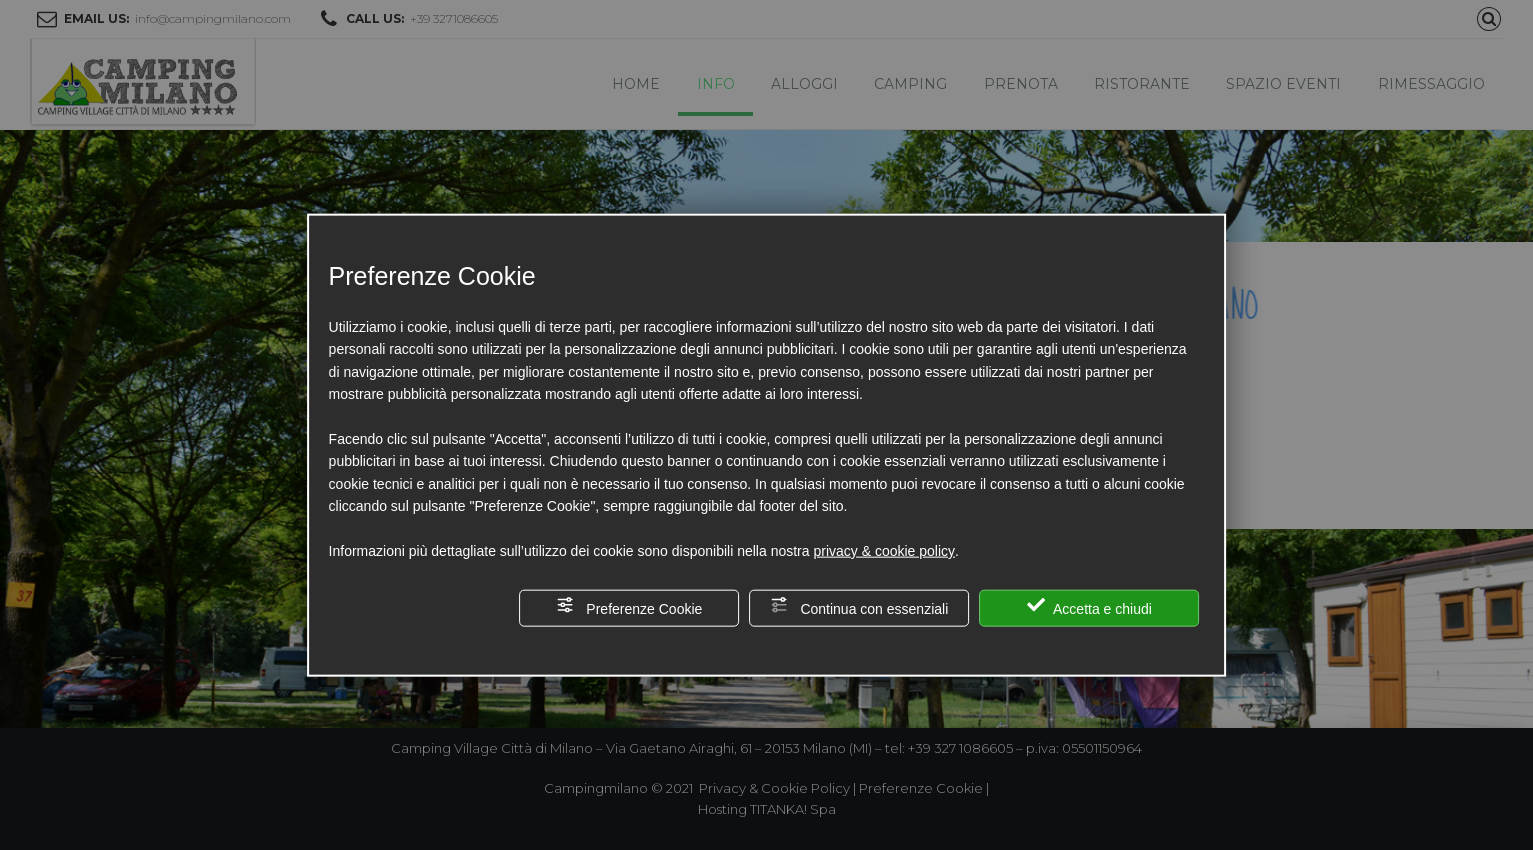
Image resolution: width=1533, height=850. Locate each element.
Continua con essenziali (860, 606)
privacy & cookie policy (884, 551)
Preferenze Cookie (629, 606)
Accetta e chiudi (1089, 606)
